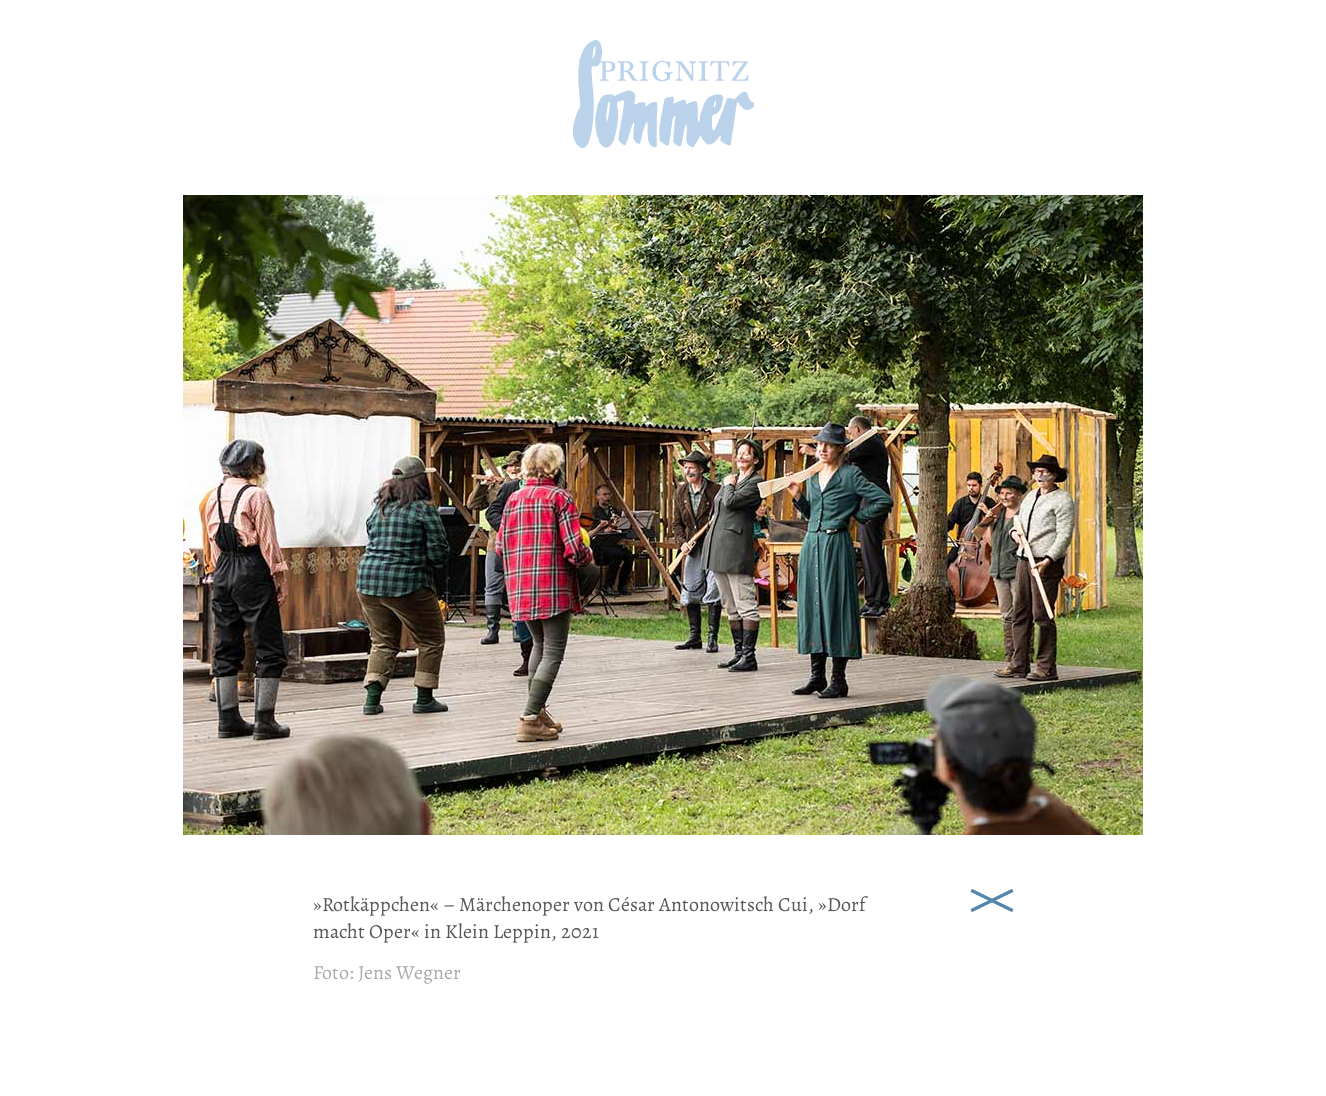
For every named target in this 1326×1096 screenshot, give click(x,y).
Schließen (992, 899)
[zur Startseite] (663, 141)
